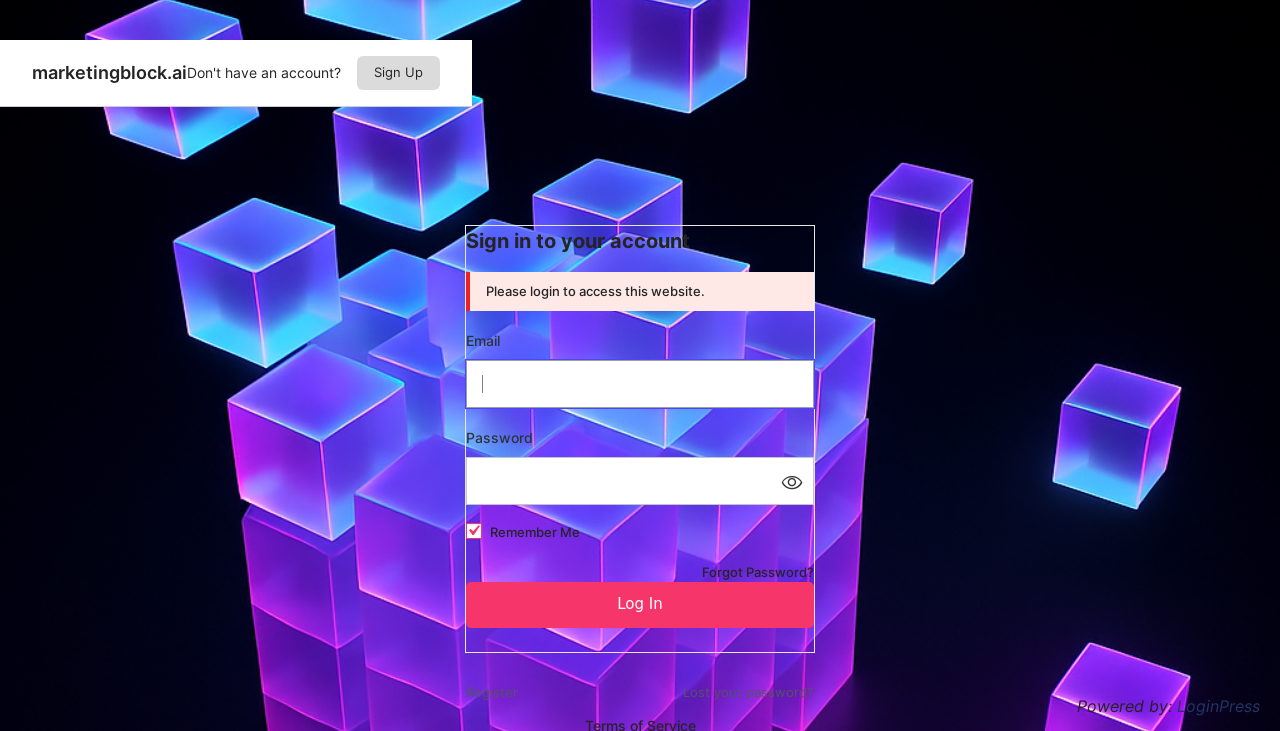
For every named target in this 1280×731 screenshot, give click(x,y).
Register (492, 692)
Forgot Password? (758, 572)
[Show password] (791, 481)
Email (483, 340)
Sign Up (398, 72)
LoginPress (1218, 706)
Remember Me (535, 532)
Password (499, 437)
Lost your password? (748, 692)
